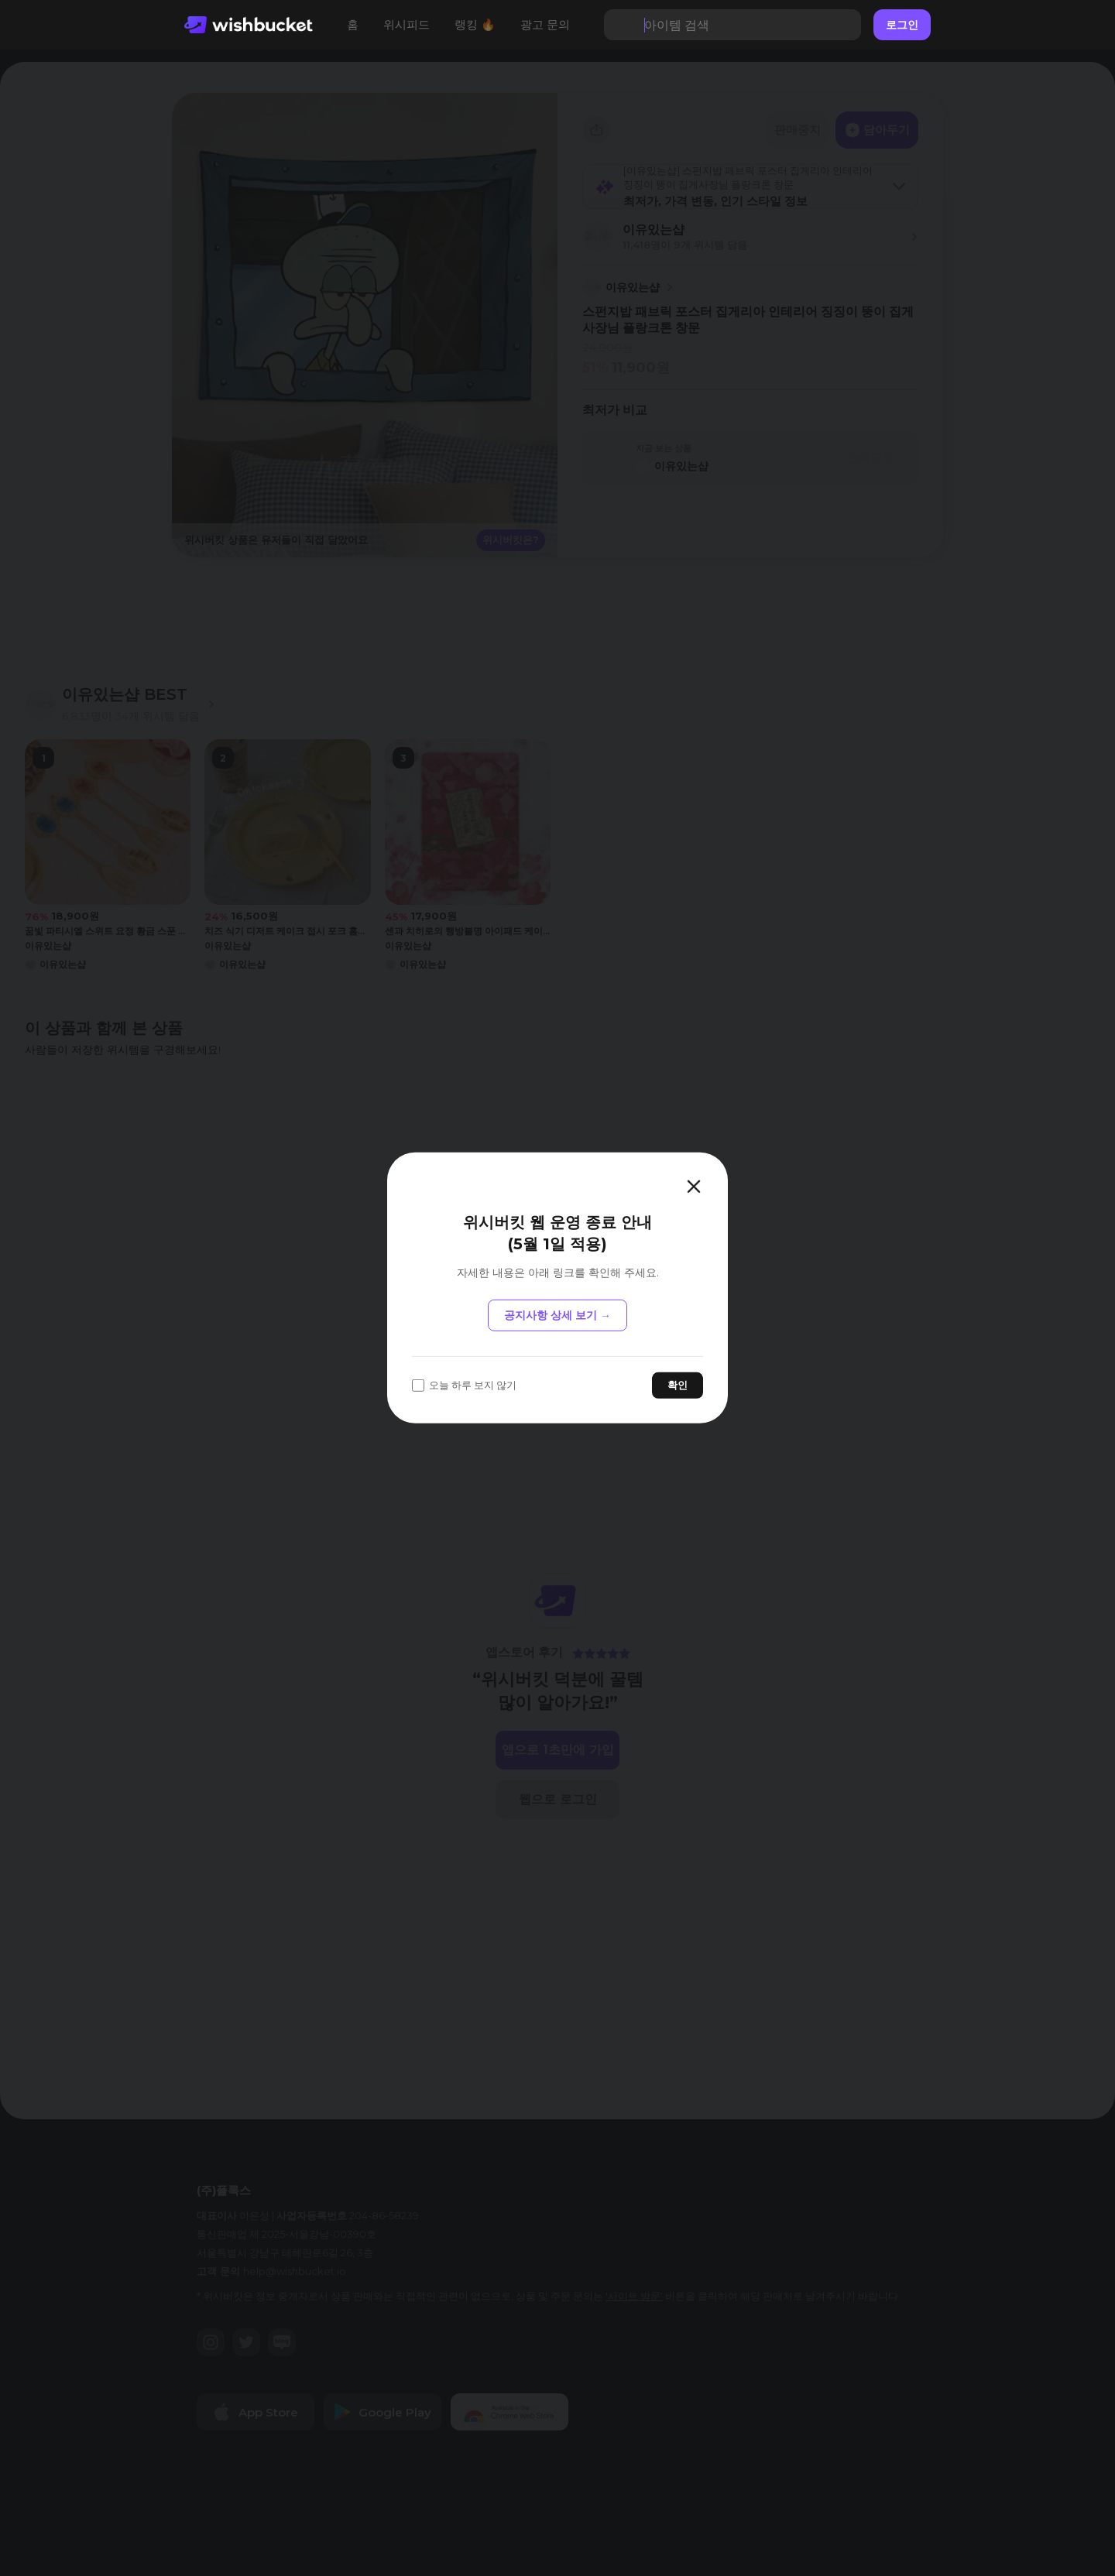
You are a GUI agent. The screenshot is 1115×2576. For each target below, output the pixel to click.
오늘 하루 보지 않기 (464, 1385)
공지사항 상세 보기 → (557, 1315)
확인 (677, 1385)
